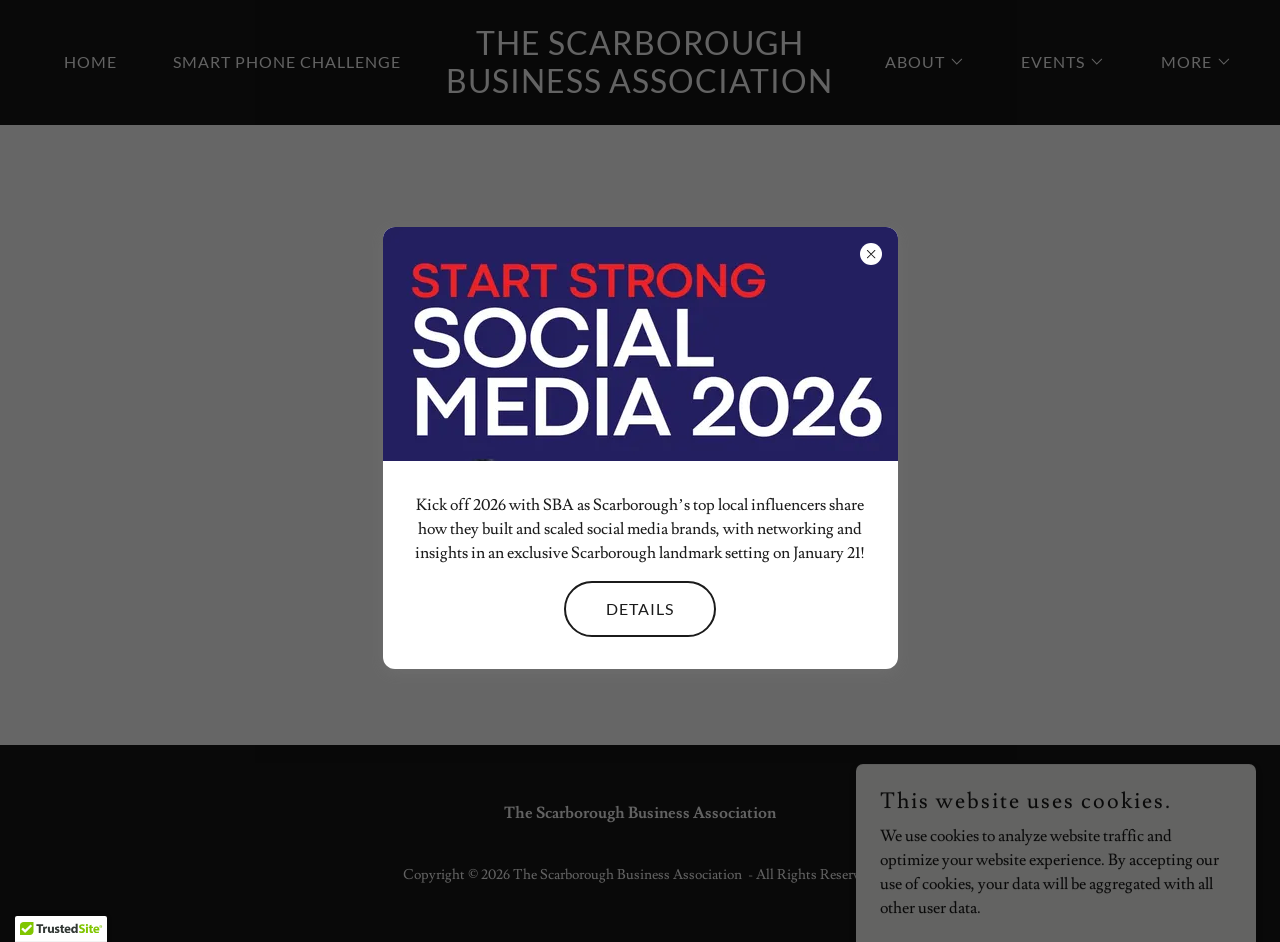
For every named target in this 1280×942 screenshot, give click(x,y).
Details (640, 608)
